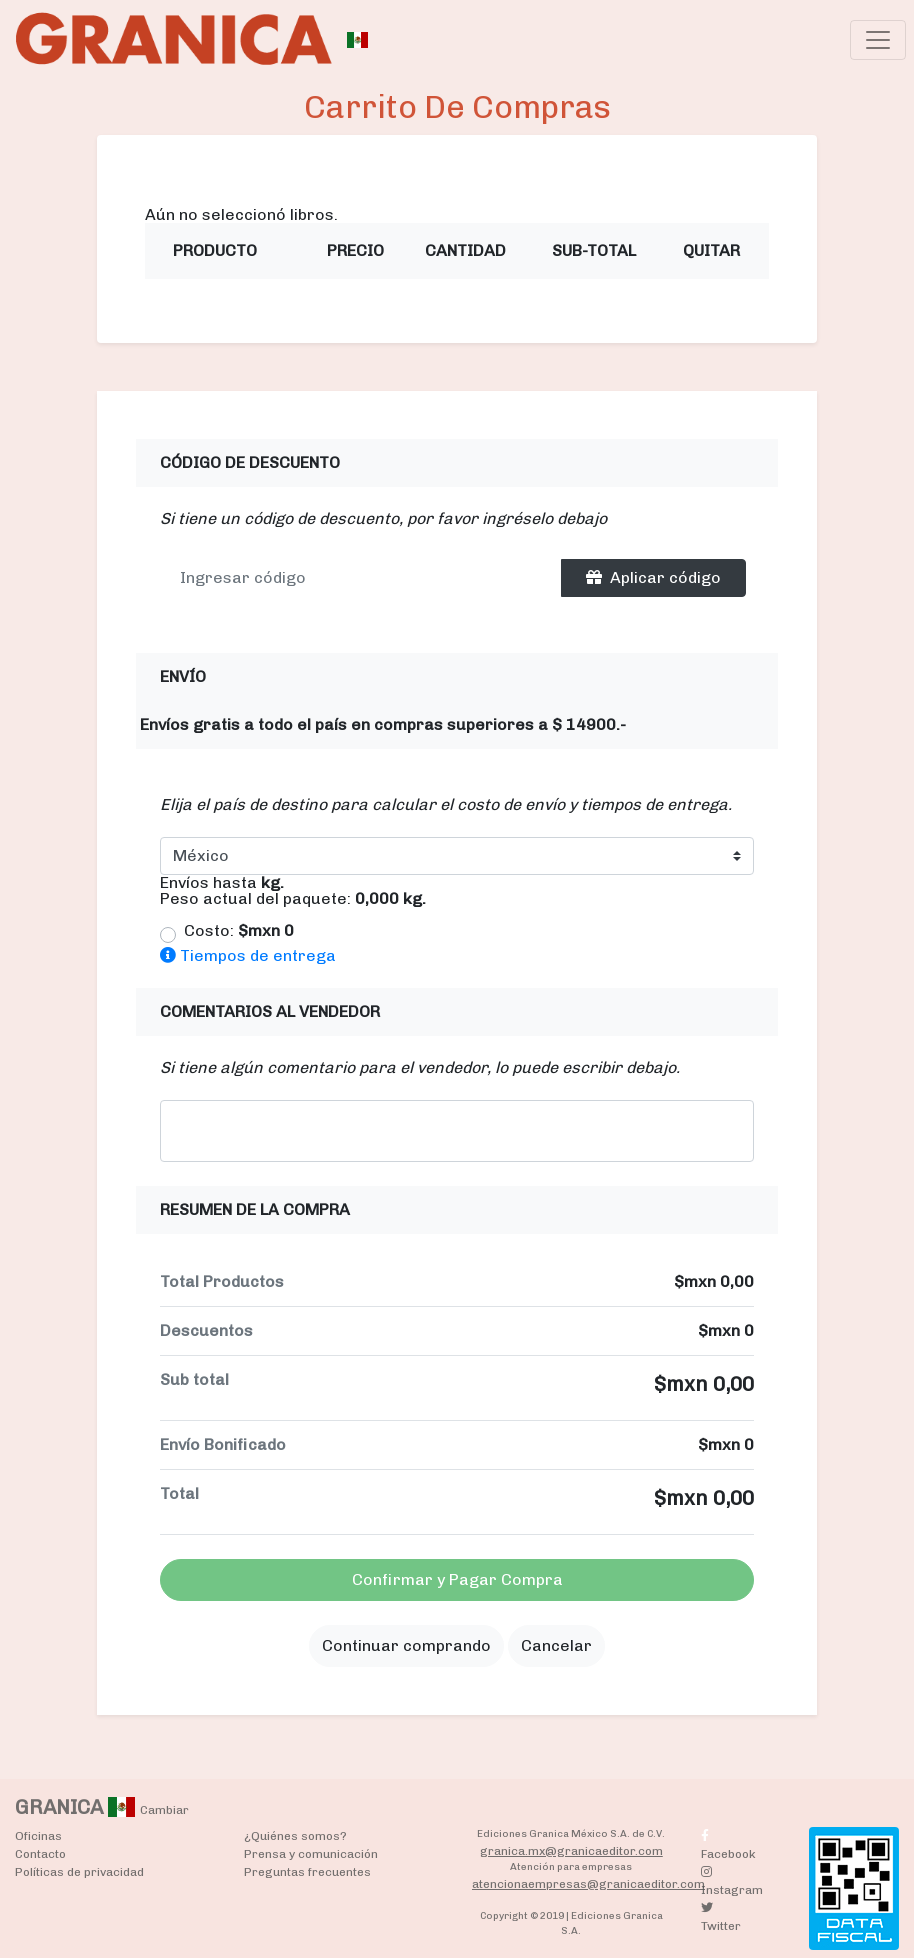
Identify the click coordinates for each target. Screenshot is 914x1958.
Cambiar (164, 1810)
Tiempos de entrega (248, 955)
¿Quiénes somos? (295, 1836)
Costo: (239, 931)
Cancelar (556, 1645)
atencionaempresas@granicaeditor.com (588, 1884)
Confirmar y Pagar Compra (457, 1579)
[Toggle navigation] (878, 40)
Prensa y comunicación (311, 1854)
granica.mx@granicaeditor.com (571, 1851)
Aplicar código (653, 577)
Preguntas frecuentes (307, 1872)
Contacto (40, 1854)
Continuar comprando (406, 1645)
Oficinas (38, 1836)
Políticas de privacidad (79, 1872)
